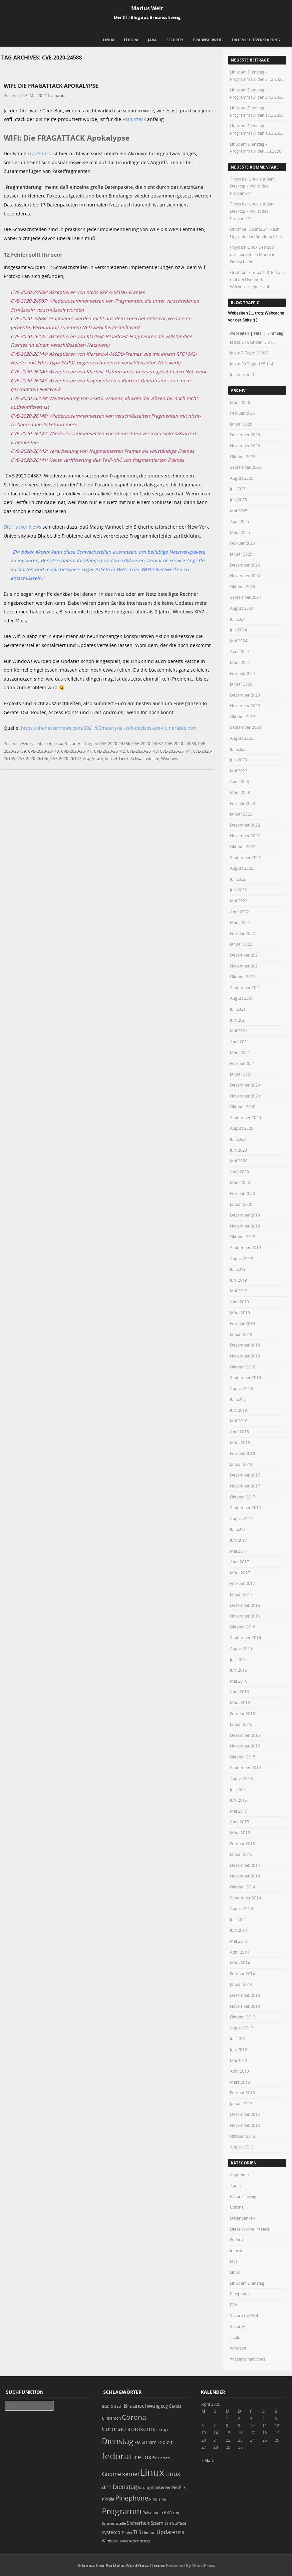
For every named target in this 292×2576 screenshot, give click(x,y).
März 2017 (240, 1572)
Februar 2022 (242, 933)
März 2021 (240, 1052)
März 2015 (240, 1832)
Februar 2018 (242, 1453)
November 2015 (245, 1745)
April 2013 (239, 2071)
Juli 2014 (238, 1919)
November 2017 (245, 1485)
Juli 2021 (238, 1009)
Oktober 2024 (242, 586)
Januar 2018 (241, 1464)
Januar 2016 (241, 1724)
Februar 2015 (242, 1843)
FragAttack (134, 119)
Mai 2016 (238, 1681)
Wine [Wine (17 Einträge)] (124, 2540)
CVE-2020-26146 (32, 758)
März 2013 (240, 2082)
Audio (235, 2185)
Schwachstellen (145, 758)
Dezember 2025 (245, 434)
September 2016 (245, 1637)
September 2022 (245, 857)
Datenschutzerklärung (256, 39)
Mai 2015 (238, 1811)
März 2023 (240, 792)
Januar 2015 (241, 1854)
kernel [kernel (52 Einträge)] (130, 2474)
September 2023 (245, 727)
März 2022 (240, 922)
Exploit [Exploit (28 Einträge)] (164, 2442)
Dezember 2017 (245, 1475)
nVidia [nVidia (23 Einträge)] (108, 2499)
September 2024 (245, 597)
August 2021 (241, 998)
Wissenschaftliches (247, 2359)
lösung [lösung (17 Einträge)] (144, 2487)
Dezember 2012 (245, 2114)
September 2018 (245, 1377)
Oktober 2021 (242, 976)
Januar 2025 (241, 554)
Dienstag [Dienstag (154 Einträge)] (118, 2441)
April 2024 (239, 651)
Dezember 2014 (245, 1865)
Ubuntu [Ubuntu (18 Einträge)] (148, 2532)
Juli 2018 (238, 1399)
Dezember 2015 (245, 1735)
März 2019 (240, 1312)
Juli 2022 (238, 879)
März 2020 (240, 1182)
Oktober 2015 (242, 1756)
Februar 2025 (242, 543)
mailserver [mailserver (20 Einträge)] (161, 2487)
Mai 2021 (238, 1030)
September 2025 (245, 467)
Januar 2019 (241, 1334)
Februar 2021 (242, 1063)
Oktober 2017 (242, 1496)
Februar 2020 (242, 1193)
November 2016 (245, 1615)
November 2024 (245, 575)
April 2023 (239, 781)
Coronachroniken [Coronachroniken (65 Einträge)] (126, 2429)
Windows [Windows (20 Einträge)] (110, 2540)
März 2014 (240, 1962)
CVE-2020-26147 (65, 758)
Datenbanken (242, 2218)
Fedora (131, 39)
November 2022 (245, 835)
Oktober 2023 (242, 716)
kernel (111, 758)
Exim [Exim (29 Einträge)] (151, 2442)
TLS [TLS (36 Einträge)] (137, 2532)
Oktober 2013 (242, 2016)
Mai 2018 (238, 1420)
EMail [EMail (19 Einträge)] (140, 2442)
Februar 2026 (242, 413)
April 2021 (239, 1041)
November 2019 (245, 1225)
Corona (237, 2207)
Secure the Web (244, 2315)
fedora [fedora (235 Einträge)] (115, 2456)
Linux (108, 39)
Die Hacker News (22, 527)
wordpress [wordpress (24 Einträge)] (139, 2541)
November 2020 (245, 1095)
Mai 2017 (238, 1551)
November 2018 (245, 1355)
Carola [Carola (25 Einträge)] (175, 2406)
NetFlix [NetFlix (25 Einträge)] (179, 2487)
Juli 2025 (238, 488)
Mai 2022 (238, 900)
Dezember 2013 (245, 1995)
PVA (233, 2304)
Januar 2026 (241, 424)
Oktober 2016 (242, 1626)
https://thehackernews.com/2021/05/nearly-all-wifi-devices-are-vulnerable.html (109, 728)
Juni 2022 (238, 889)
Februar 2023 (242, 803)
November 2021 (245, 965)
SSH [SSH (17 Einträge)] (167, 2523)
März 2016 (240, 1702)
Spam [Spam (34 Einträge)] (156, 2523)
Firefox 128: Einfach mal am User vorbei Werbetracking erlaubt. (257, 279)
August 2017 (241, 1518)
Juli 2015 (238, 1789)
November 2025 (245, 445)
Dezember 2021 (245, 955)
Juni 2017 (238, 1540)
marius (59, 95)
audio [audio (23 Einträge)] (107, 2406)
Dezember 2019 (245, 1215)
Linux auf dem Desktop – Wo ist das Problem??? (252, 186)
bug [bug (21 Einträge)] (164, 2406)
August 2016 (241, 1648)
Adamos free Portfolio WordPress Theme (121, 2565)
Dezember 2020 (245, 1085)
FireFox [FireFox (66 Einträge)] (140, 2457)
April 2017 (239, 1561)
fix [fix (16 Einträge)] (154, 2458)
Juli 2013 (238, 2038)
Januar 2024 (241, 684)
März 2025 (240, 532)
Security (174, 39)
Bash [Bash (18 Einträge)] (118, 2406)
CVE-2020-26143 (142, 751)
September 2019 (245, 1247)
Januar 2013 (241, 2103)
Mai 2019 (238, 1290)
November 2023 (245, 705)
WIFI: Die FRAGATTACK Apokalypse (51, 85)
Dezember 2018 (245, 1345)
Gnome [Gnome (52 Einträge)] (111, 2474)
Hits (258, 333)
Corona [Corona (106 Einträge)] (134, 2417)
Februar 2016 (242, 1713)
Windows (169, 758)
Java (152, 39)
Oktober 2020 (242, 1106)
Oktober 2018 (242, 1366)
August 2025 (241, 478)
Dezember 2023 (245, 695)
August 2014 (241, 1908)
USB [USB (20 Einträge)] (180, 2532)
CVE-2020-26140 (43, 751)
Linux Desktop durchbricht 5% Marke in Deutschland (252, 254)
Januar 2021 (241, 1074)
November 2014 (245, 1875)
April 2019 (239, 1301)
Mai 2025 (238, 510)
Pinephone (240, 2293)
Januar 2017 (241, 1594)
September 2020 (245, 1117)
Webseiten (239, 333)
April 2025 (239, 521)
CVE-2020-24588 (180, 743)
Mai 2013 (238, 2060)
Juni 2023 (238, 759)
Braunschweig (208, 39)
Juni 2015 (238, 1800)
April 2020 (239, 1171)
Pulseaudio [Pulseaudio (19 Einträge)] (153, 2512)
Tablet (236, 2337)
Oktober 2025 (242, 456)
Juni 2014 (238, 1930)
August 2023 (241, 738)
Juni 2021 (238, 1020)
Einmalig (275, 333)
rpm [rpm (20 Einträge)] (176, 2512)
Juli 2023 (238, 749)
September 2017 (245, 1507)
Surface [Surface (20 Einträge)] (179, 2523)
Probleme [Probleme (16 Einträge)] (157, 2499)
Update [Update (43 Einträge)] (165, 2532)
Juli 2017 (238, 1529)
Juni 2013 (238, 2049)
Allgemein (239, 2174)
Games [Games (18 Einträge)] (163, 2457)
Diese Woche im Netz (250, 2229)
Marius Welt (147, 8)
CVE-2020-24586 (114, 743)
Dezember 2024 (245, 565)
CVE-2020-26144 (175, 751)
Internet (44, 743)
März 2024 (240, 662)
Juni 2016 (238, 1670)
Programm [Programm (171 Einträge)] (122, 2511)
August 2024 (241, 608)
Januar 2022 (241, 944)
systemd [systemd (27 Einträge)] (111, 2532)
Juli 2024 (238, 619)
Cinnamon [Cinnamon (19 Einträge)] (111, 2418)
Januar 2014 (241, 1984)
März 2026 (240, 402)
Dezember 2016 (245, 1605)
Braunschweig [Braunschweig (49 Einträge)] (142, 2405)
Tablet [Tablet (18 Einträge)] (127, 2532)
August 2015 (241, 1778)
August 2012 (241, 2146)
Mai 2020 (238, 1160)
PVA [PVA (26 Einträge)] (168, 2512)
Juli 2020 (238, 1139)
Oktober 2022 (242, 846)
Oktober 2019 (242, 1236)
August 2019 (241, 1258)
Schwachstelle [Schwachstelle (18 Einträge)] (114, 2523)
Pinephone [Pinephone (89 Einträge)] (131, 2498)
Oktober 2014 (242, 1886)
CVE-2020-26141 (76, 751)
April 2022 (239, 911)
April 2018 (239, 1431)
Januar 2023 (241, 814)
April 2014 (239, 1952)
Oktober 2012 (242, 2136)
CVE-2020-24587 (147, 743)
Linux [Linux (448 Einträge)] (152, 2472)
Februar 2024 (242, 673)
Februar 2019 (242, 1323)
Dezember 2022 (245, 825)
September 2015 (245, 1767)
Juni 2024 (238, 629)
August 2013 (241, 2027)
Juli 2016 (238, 1659)
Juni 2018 (238, 1410)
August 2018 (241, 1388)
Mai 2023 (238, 770)
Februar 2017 (242, 1583)
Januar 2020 (241, 1204)
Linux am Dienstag (247, 2283)
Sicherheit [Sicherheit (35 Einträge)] (138, 2522)
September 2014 (245, 1897)
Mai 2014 (238, 1941)
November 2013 (245, 2006)
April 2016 (239, 1691)
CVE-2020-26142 (109, 751)
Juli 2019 (238, 1269)
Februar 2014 (242, 1973)
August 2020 (241, 1128)
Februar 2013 (242, 2092)
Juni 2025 (238, 499)
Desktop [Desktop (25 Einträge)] (159, 2429)
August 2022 (241, 868)
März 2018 (240, 1442)
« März (207, 2460)
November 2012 (245, 2125)
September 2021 (245, 987)
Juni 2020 (238, 1150)
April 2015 (239, 1821)
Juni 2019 (238, 1280)
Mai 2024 (238, 640)
